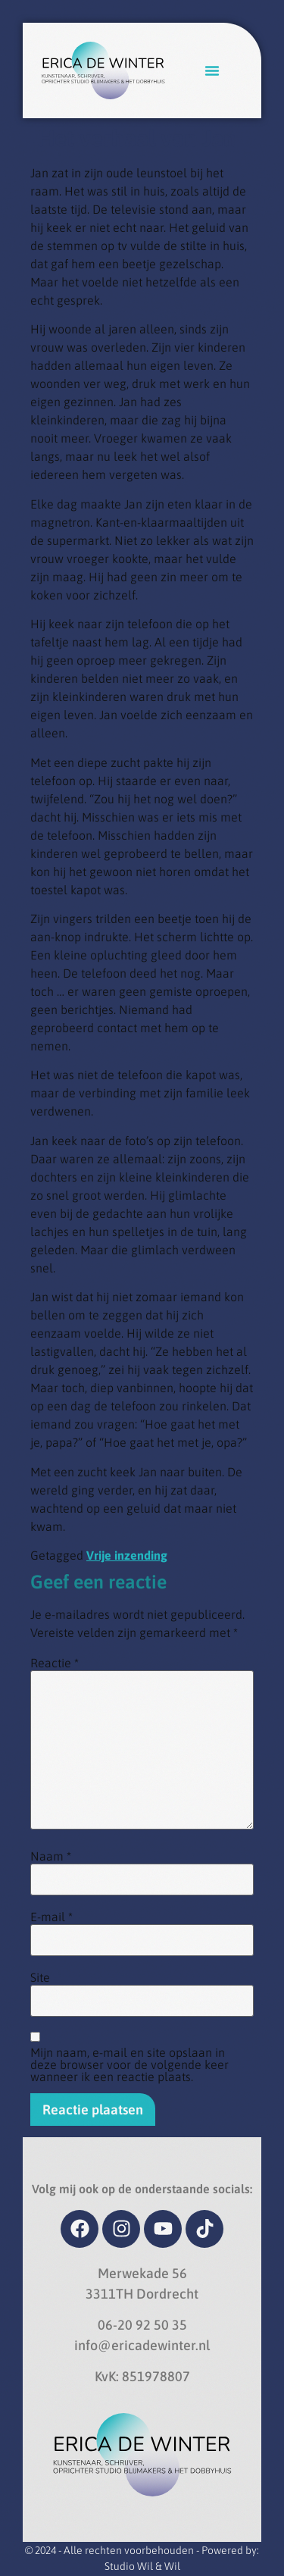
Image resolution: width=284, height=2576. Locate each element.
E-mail (51, 1917)
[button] (212, 70)
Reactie (54, 1663)
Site (40, 1977)
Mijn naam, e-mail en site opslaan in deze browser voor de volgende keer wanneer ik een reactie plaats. (129, 2064)
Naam (50, 1856)
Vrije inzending (126, 1555)
